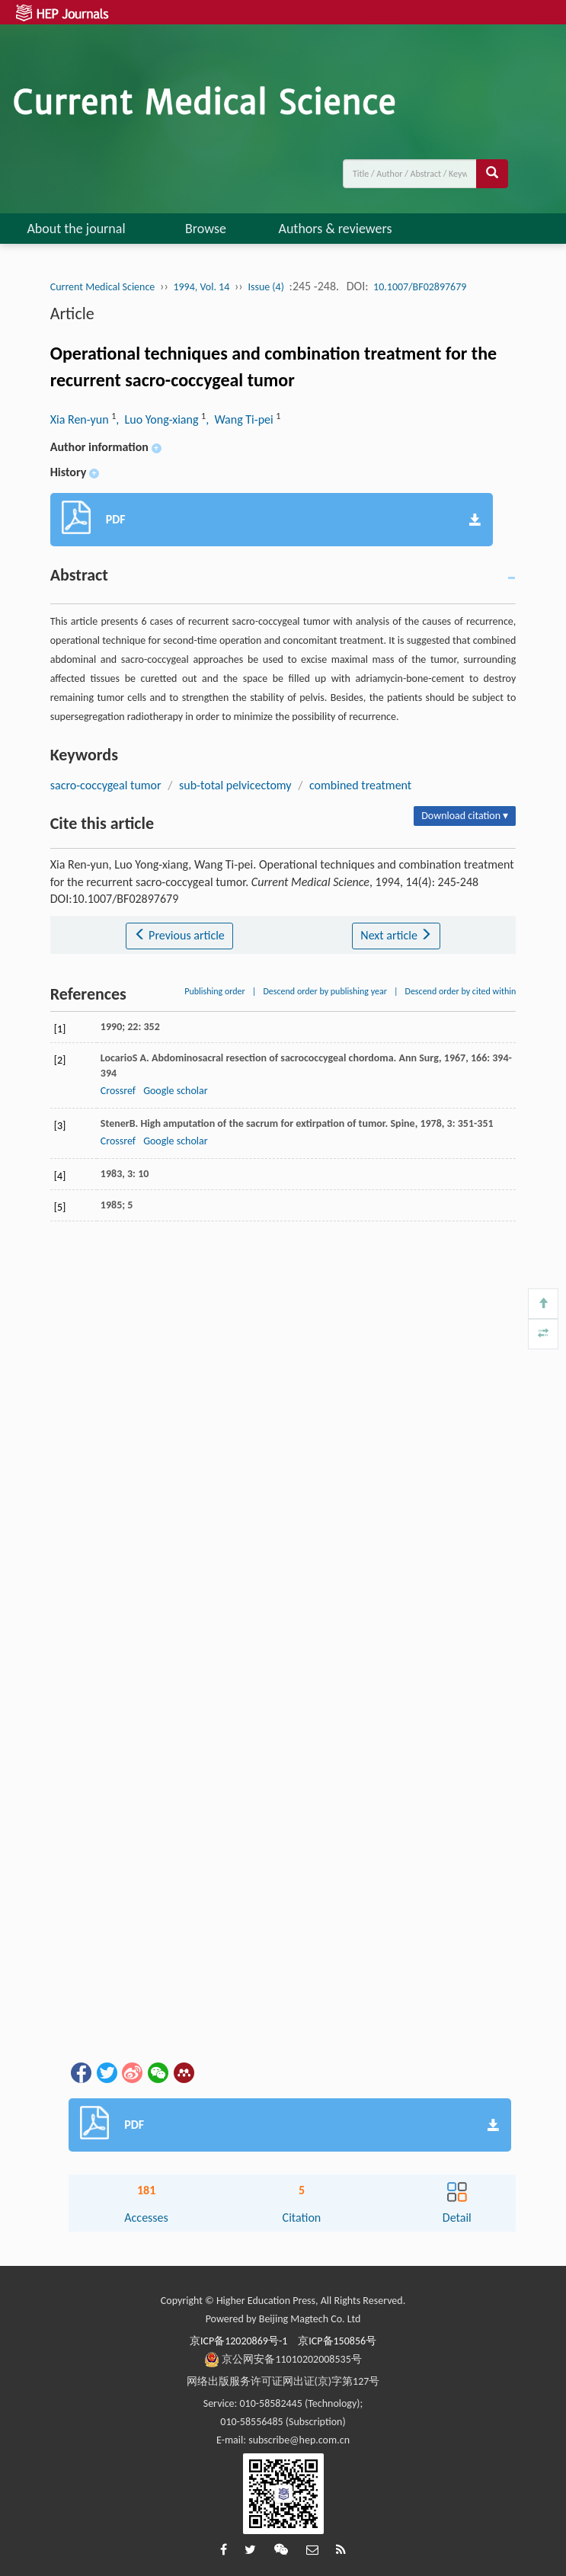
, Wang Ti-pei (241, 419)
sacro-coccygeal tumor (105, 785)
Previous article (179, 935)
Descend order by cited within (460, 991)
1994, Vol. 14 (201, 286)
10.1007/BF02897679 (419, 286)
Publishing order (214, 991)
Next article (396, 935)
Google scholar (175, 1090)
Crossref (118, 1090)
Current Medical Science (102, 286)
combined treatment (360, 785)
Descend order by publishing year (324, 991)
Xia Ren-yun (80, 419)
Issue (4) (266, 286)
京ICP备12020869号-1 (238, 2340)
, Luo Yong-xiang (158, 419)
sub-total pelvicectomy (235, 785)
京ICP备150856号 (337, 2340)
